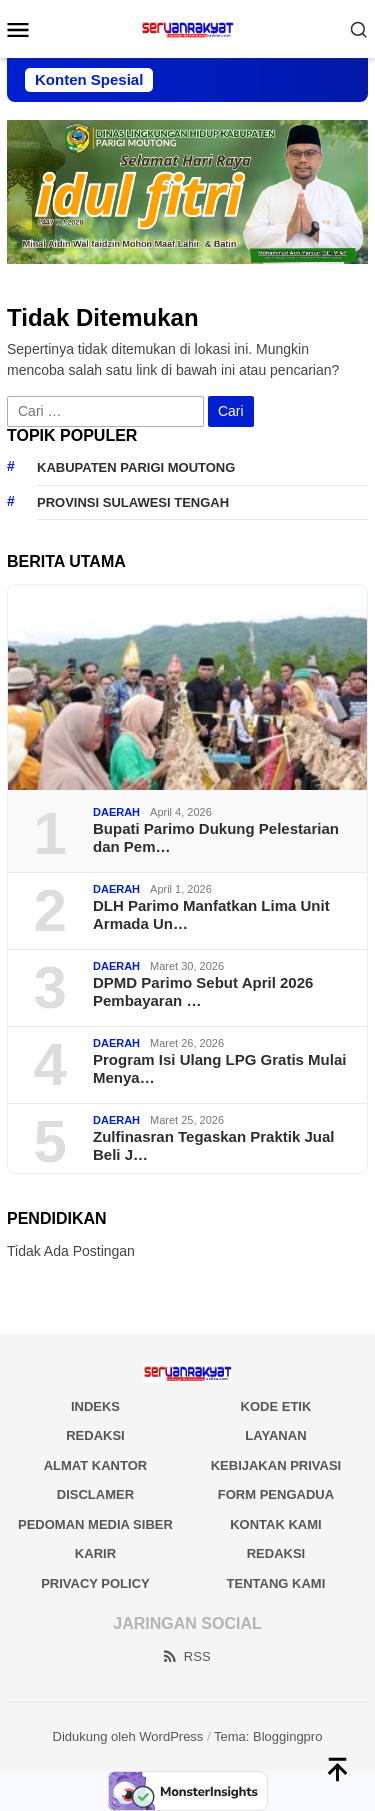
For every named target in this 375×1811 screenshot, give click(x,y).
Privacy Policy (95, 1583)
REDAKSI (95, 1435)
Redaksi (276, 1553)
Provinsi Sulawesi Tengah (133, 502)
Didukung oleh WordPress (128, 1736)
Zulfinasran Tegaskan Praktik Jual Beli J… (213, 1145)
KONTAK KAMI (275, 1524)
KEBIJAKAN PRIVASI (276, 1465)
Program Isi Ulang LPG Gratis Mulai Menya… (219, 1068)
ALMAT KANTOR (96, 1465)
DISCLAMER (95, 1494)
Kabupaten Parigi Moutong (136, 467)
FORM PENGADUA (276, 1494)
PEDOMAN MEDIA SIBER (95, 1524)
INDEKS (95, 1406)
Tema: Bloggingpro (268, 1736)
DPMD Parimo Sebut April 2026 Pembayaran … (203, 991)
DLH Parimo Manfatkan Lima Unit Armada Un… (211, 914)
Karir (95, 1553)
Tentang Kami (276, 1583)
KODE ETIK (276, 1406)
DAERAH (116, 812)
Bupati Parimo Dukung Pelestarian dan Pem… (216, 837)
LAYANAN (275, 1435)
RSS (186, 1656)
